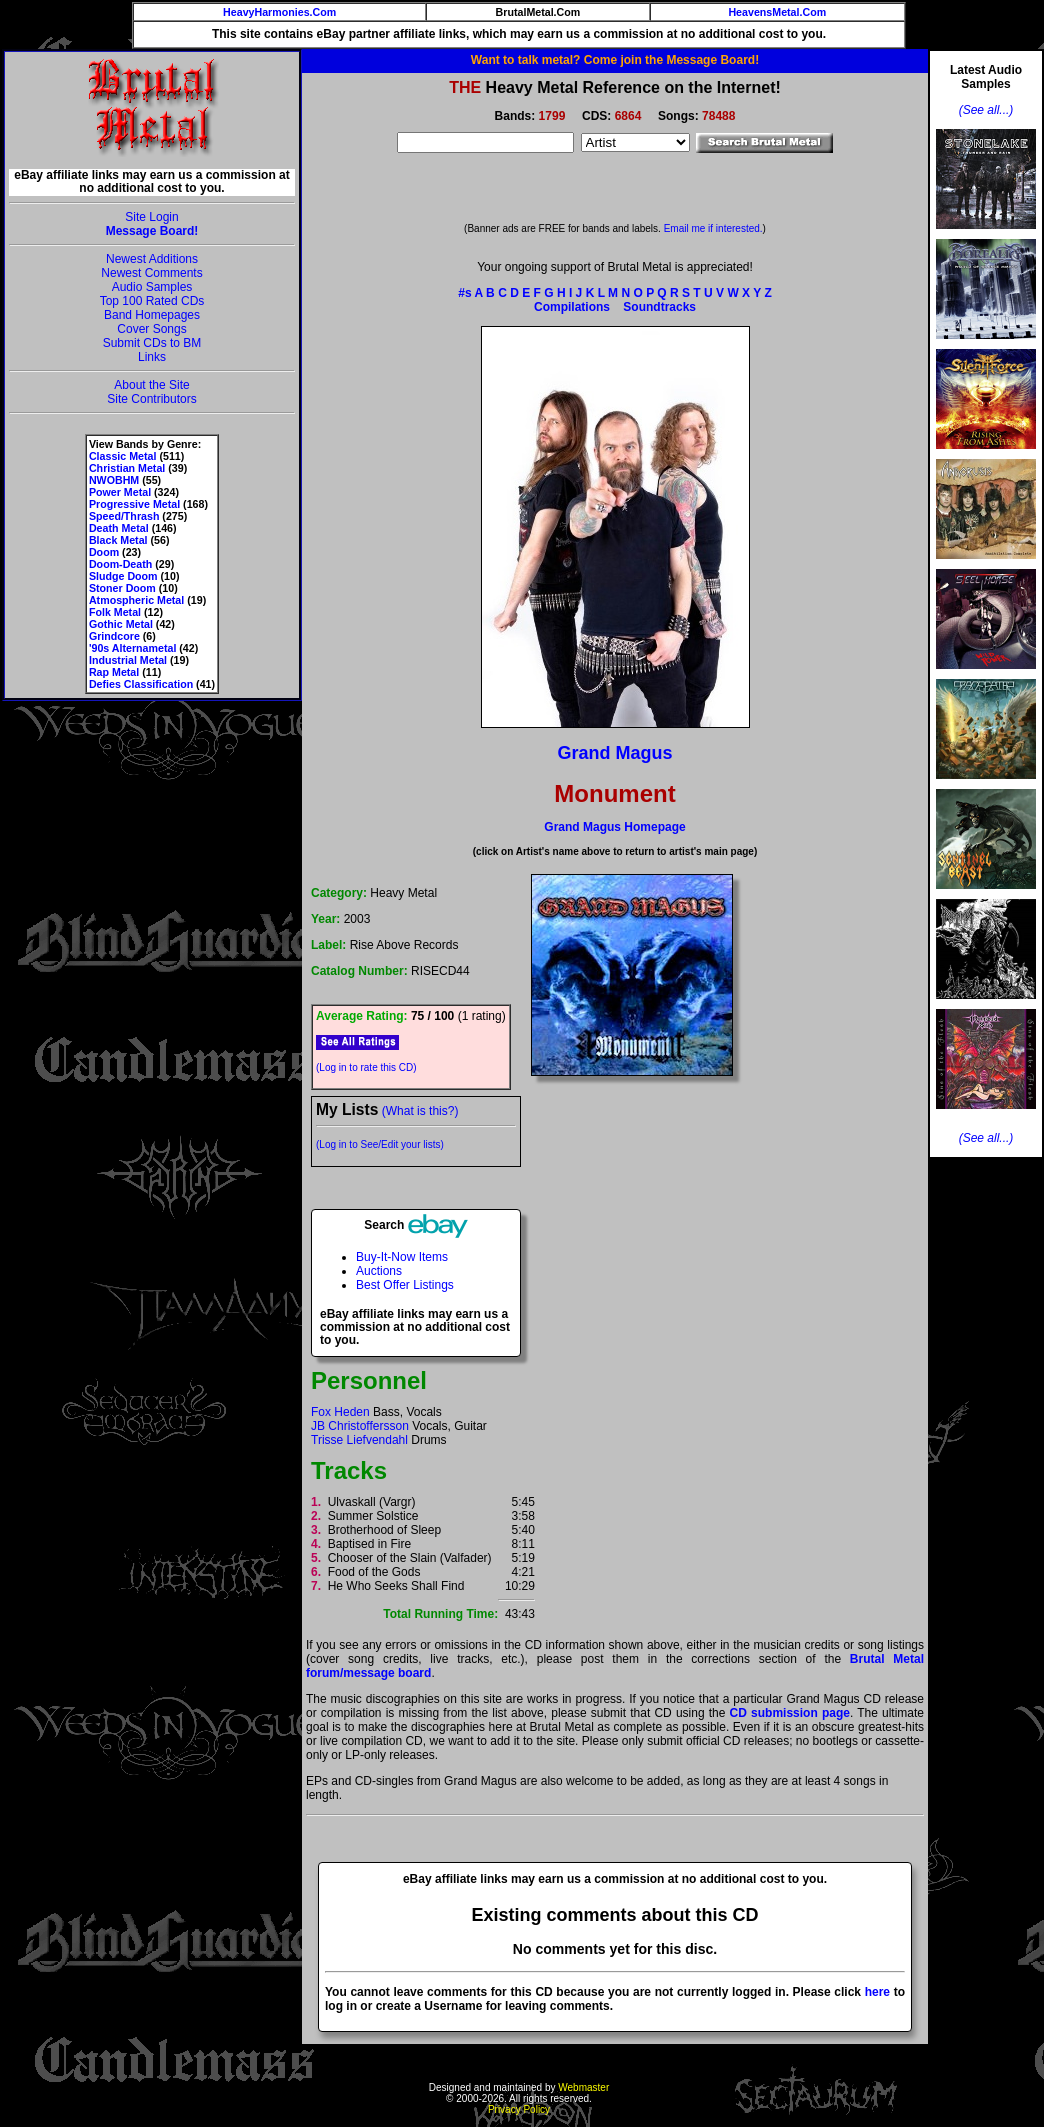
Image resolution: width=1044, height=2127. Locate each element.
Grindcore (114, 636)
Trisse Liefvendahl (359, 1440)
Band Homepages (152, 315)
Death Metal (119, 528)
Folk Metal (115, 612)
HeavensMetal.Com (777, 12)
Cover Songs (151, 329)
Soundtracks (659, 307)
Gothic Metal (121, 624)
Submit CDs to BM (152, 343)
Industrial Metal (128, 660)
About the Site (151, 385)
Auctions (379, 1271)
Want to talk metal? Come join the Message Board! (615, 60)
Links (152, 357)
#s (464, 293)
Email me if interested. (713, 228)
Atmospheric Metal (136, 600)
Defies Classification (141, 684)
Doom (104, 552)
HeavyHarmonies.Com (279, 12)
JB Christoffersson (360, 1426)
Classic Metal (123, 456)
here (877, 1992)
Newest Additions (152, 259)
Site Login (151, 217)
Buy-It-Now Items (402, 1257)
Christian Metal (127, 468)
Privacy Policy (519, 2109)
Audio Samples (152, 287)
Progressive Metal (134, 504)
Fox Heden (340, 1412)
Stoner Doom (122, 588)
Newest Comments (151, 273)
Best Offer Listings (405, 1285)
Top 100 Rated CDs (152, 301)
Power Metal (120, 492)
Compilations (572, 307)
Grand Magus (614, 753)
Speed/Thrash (124, 516)
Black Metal (118, 540)
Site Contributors (151, 399)
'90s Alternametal (132, 648)
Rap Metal (114, 672)
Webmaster (583, 2087)
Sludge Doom (123, 576)
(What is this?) (420, 1111)
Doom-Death (120, 564)
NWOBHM (114, 480)
